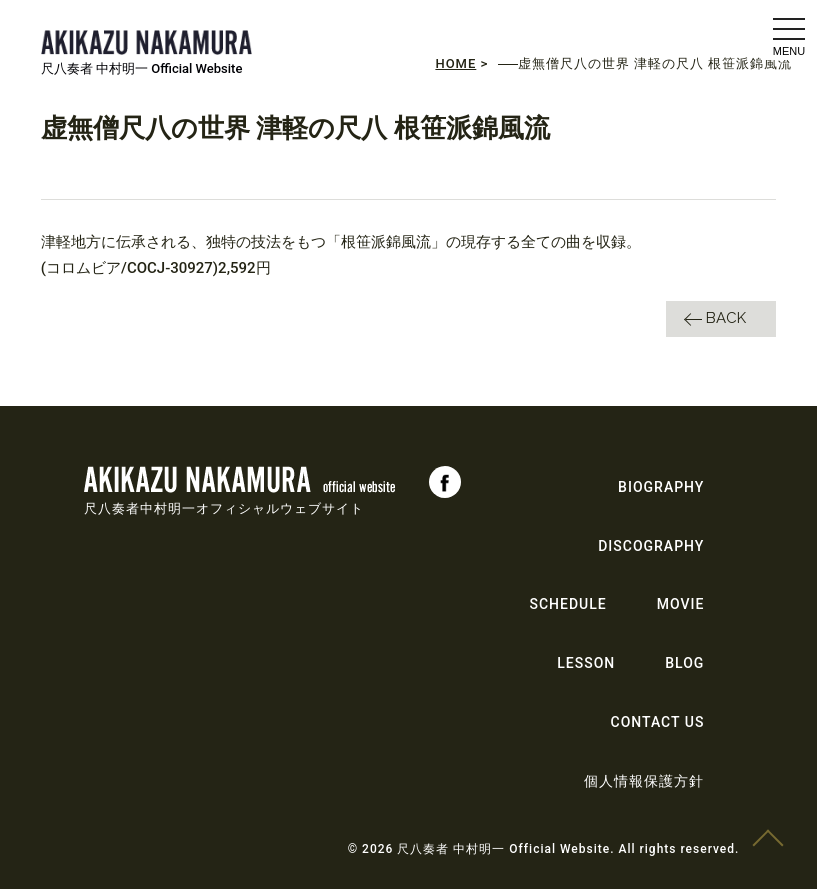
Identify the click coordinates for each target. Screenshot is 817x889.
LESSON (586, 663)
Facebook (445, 482)
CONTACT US (658, 722)
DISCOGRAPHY (651, 546)
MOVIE (681, 604)
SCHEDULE (568, 604)
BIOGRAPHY (661, 487)
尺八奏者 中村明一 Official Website (142, 68)
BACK (726, 318)
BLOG (684, 663)
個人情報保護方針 (644, 781)
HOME (455, 63)
